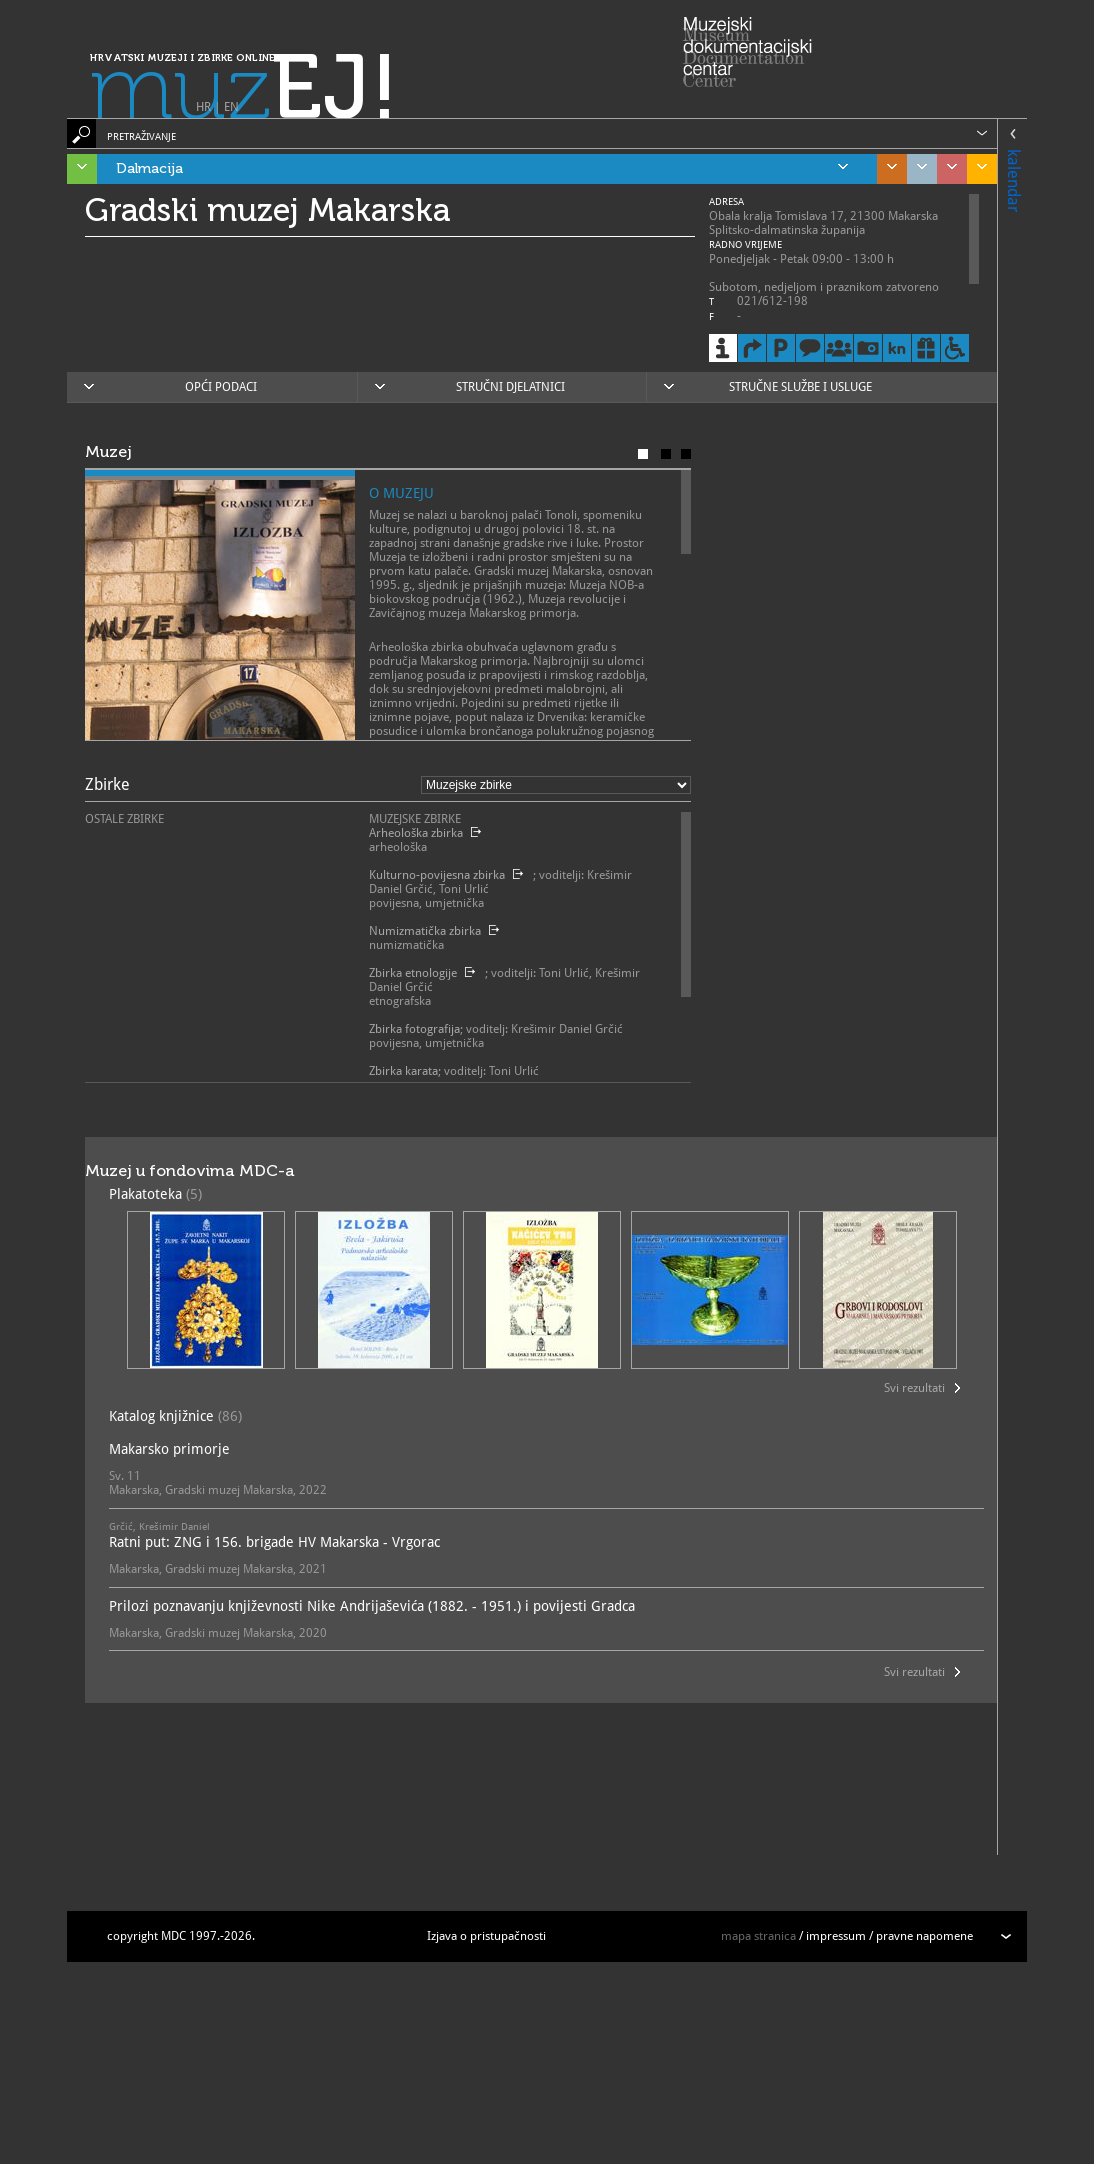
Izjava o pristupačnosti (486, 1936)
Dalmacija (482, 169)
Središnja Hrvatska (887, 169)
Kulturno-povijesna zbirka (437, 875)
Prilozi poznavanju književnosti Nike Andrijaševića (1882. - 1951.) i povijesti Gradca (372, 1606)
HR (203, 107)
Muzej (643, 454)
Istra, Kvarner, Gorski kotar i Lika (77, 169)
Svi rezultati (914, 1388)
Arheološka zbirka (416, 833)
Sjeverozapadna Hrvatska (947, 169)
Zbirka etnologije (413, 973)
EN (231, 107)
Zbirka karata (403, 1071)
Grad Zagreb (917, 169)
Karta (686, 454)
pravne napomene (924, 1936)
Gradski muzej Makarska (267, 210)
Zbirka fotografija (414, 1029)
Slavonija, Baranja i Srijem (977, 169)
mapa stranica (758, 1936)
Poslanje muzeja (666, 454)
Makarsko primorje (169, 1449)
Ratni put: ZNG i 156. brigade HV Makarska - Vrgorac (274, 1542)
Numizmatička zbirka (425, 931)
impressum (836, 1936)
